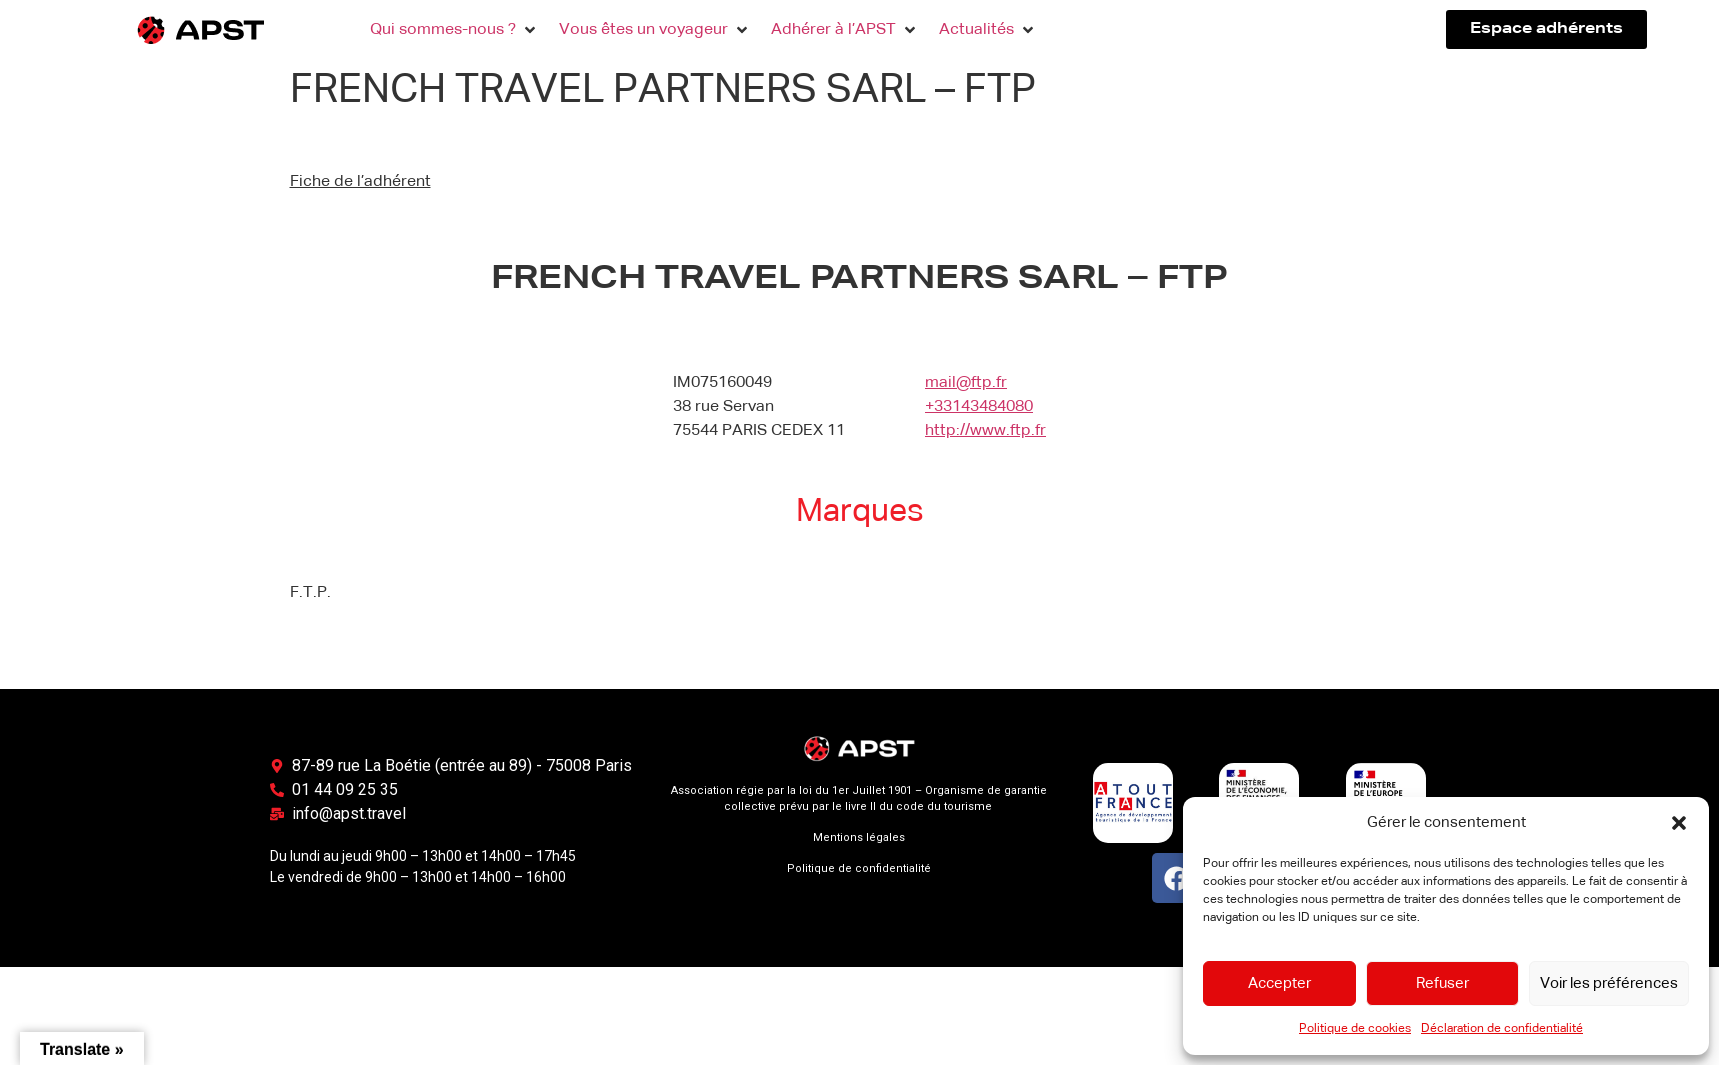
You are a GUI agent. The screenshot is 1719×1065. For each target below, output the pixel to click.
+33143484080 (979, 407)
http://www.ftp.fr (985, 431)
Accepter (1279, 983)
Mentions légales (859, 837)
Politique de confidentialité (859, 868)
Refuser (1442, 983)
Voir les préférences (1609, 983)
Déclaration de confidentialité (1502, 1029)
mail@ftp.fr (966, 383)
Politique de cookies (1355, 1029)
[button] (1679, 823)
